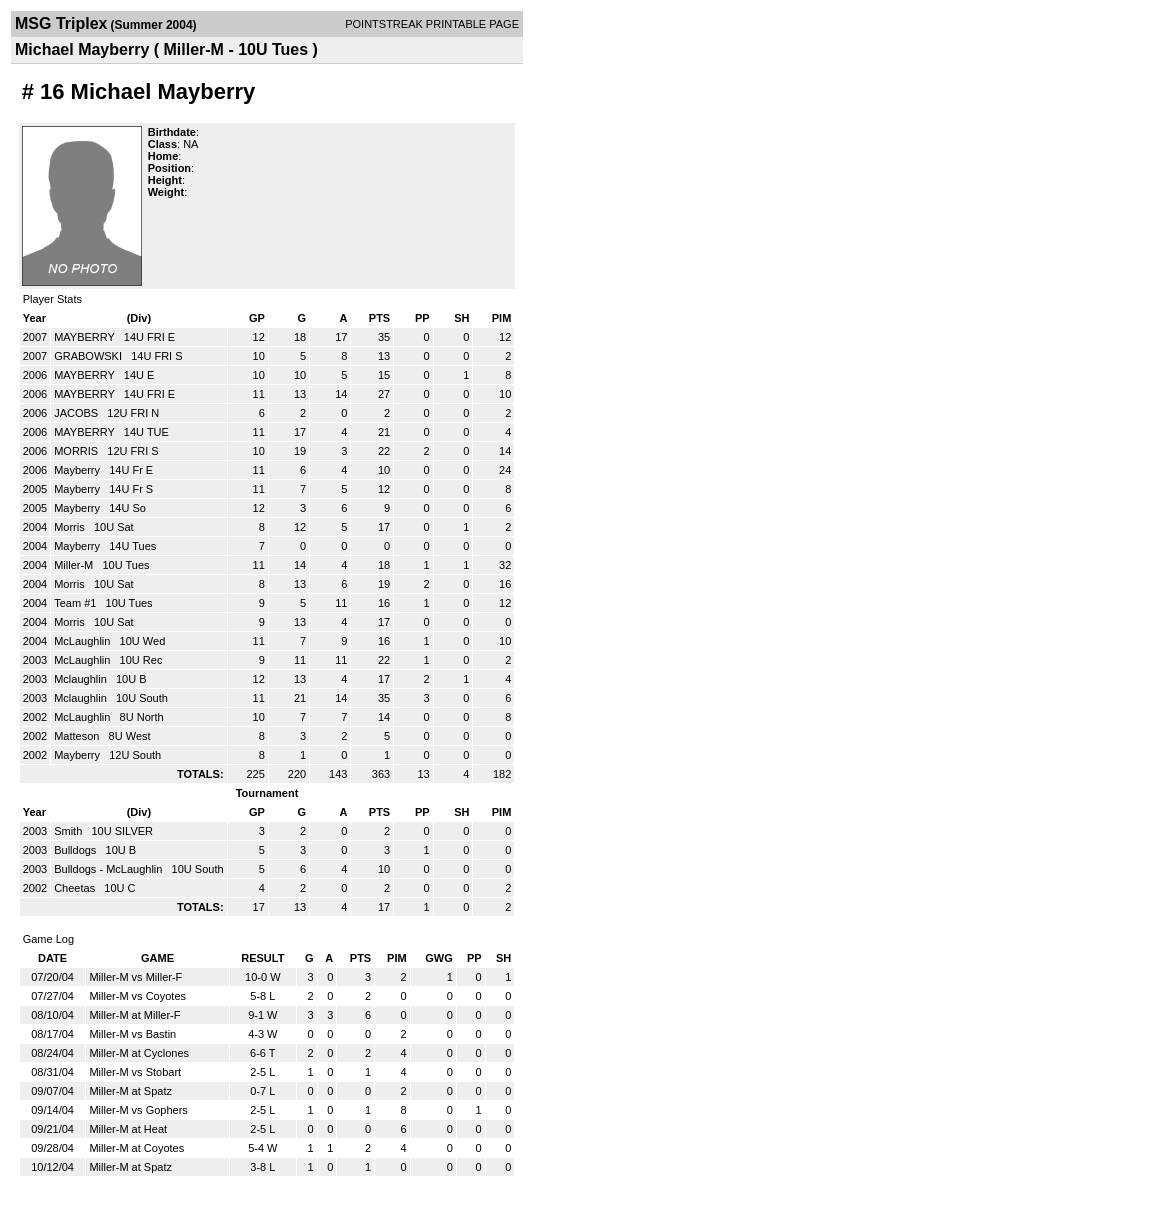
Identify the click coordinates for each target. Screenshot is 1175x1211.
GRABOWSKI (89, 356)
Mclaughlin (82, 679)
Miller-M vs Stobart (135, 1072)
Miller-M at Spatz (130, 1091)
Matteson (78, 736)
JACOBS (77, 413)
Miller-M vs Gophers (138, 1110)
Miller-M (75, 565)
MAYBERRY (86, 337)
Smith (69, 831)
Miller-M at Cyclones (139, 1053)
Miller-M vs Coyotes (137, 996)
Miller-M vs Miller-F (135, 977)
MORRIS (77, 451)
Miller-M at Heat (128, 1129)
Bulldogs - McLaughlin (109, 869)
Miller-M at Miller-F (134, 1015)
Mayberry (78, 470)
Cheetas (76, 888)
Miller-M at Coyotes (136, 1148)
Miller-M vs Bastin (132, 1034)
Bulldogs (76, 850)
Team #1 (76, 603)
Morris (71, 527)
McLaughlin (83, 641)
